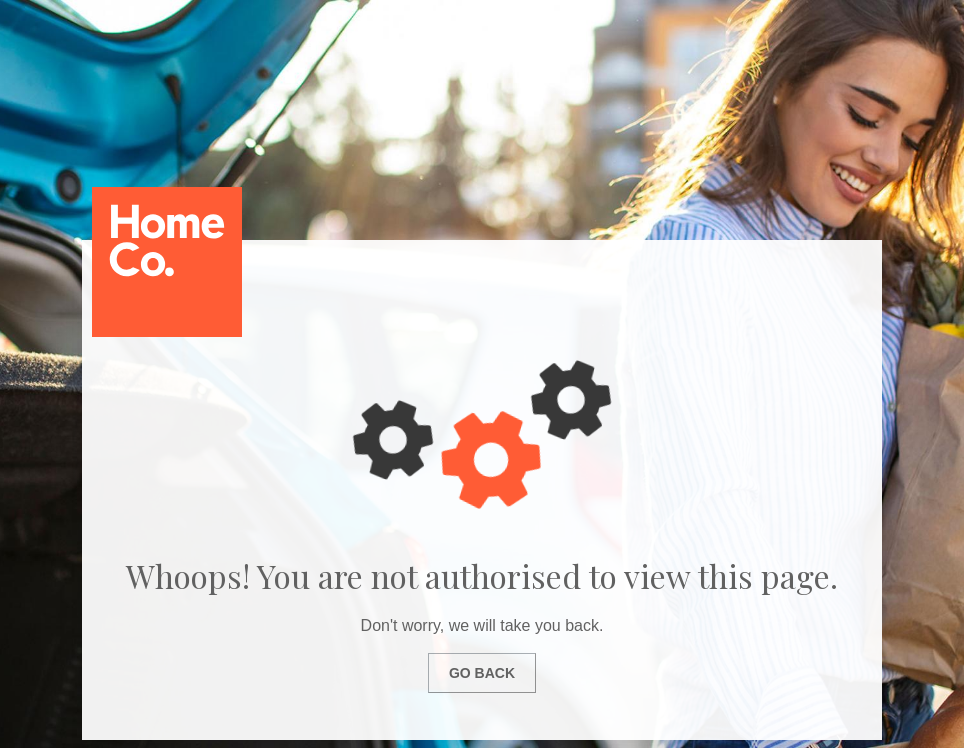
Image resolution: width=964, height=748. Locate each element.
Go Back (482, 673)
